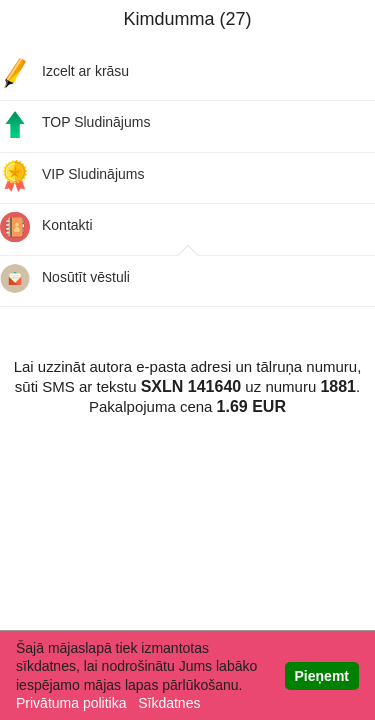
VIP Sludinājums (72, 175)
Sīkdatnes (169, 703)
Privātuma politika (71, 703)
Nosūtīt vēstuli (65, 278)
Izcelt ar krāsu (64, 72)
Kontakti (46, 226)
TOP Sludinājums (75, 123)
